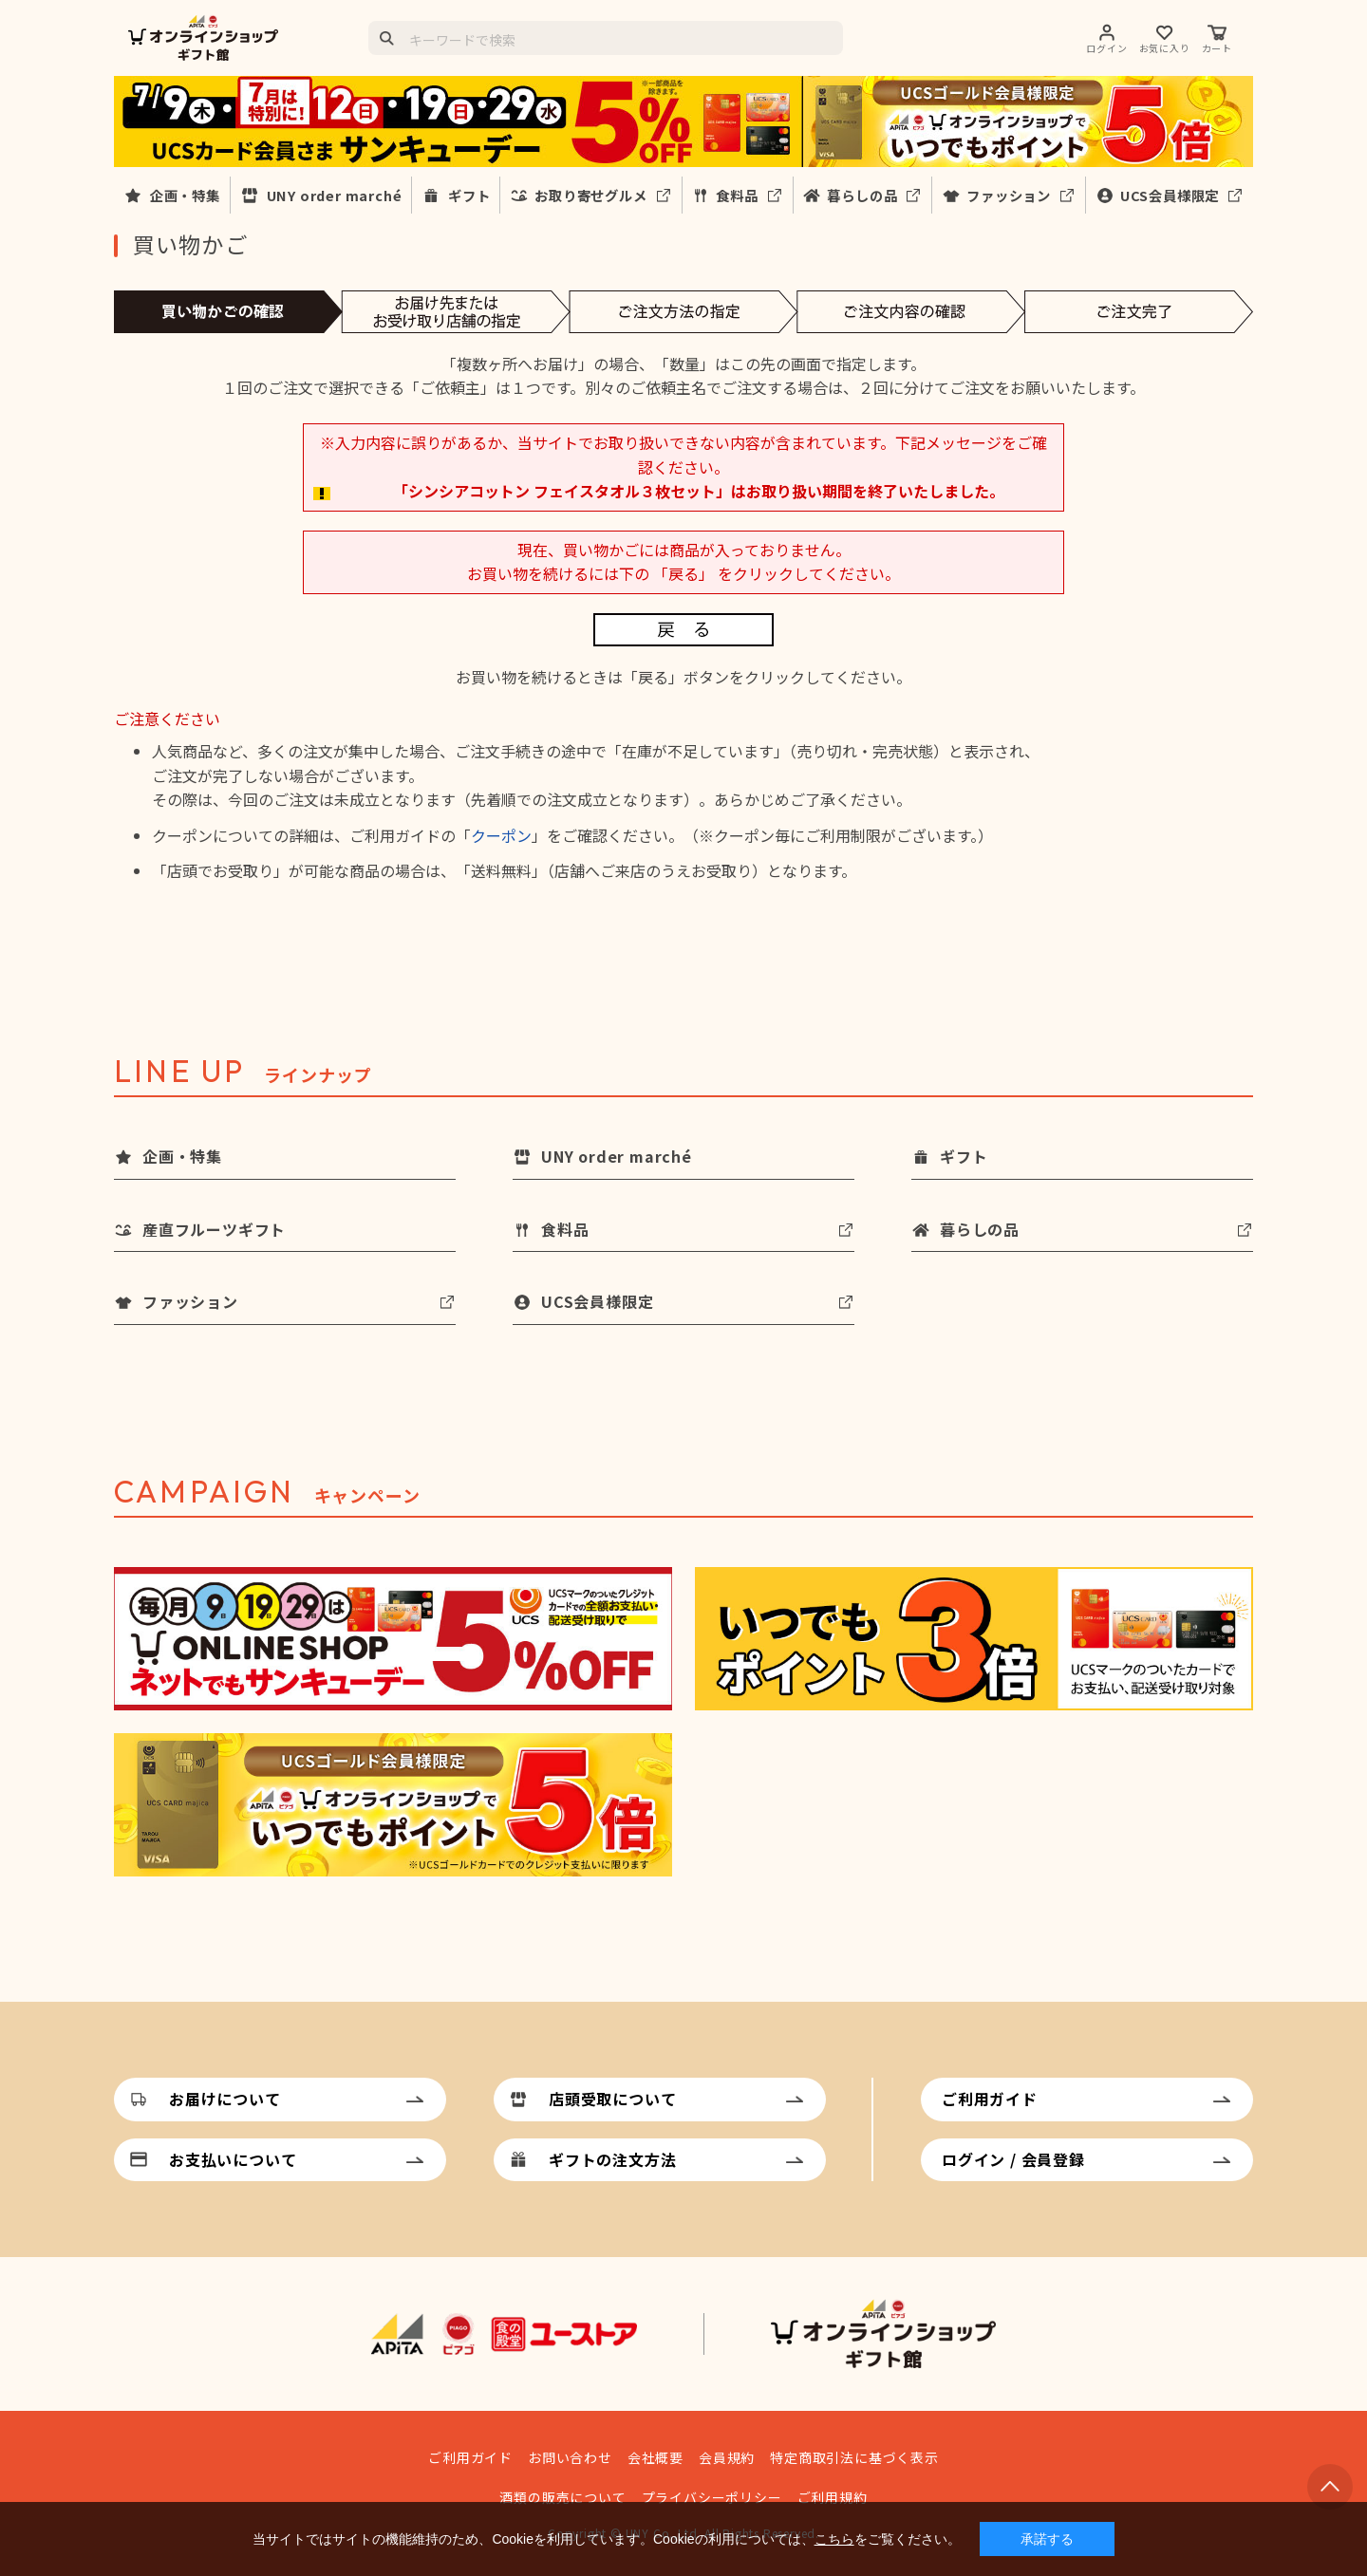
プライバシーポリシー (712, 2497)
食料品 (737, 195)
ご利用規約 (832, 2497)
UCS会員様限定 (1169, 195)
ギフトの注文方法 (612, 2159)
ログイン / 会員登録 (1013, 2159)
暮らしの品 (862, 195)
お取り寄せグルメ (590, 195)
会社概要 (655, 2457)
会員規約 (727, 2457)
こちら (834, 2539)
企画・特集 (185, 195)
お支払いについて (232, 2159)
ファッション (1008, 195)
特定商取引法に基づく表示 (854, 2457)
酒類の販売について (562, 2497)
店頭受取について (612, 2098)
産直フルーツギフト (214, 1229)
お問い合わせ (570, 2457)
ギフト (469, 195)
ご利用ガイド (990, 2098)
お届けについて (225, 2098)
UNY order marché (335, 195)
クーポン (501, 835)
